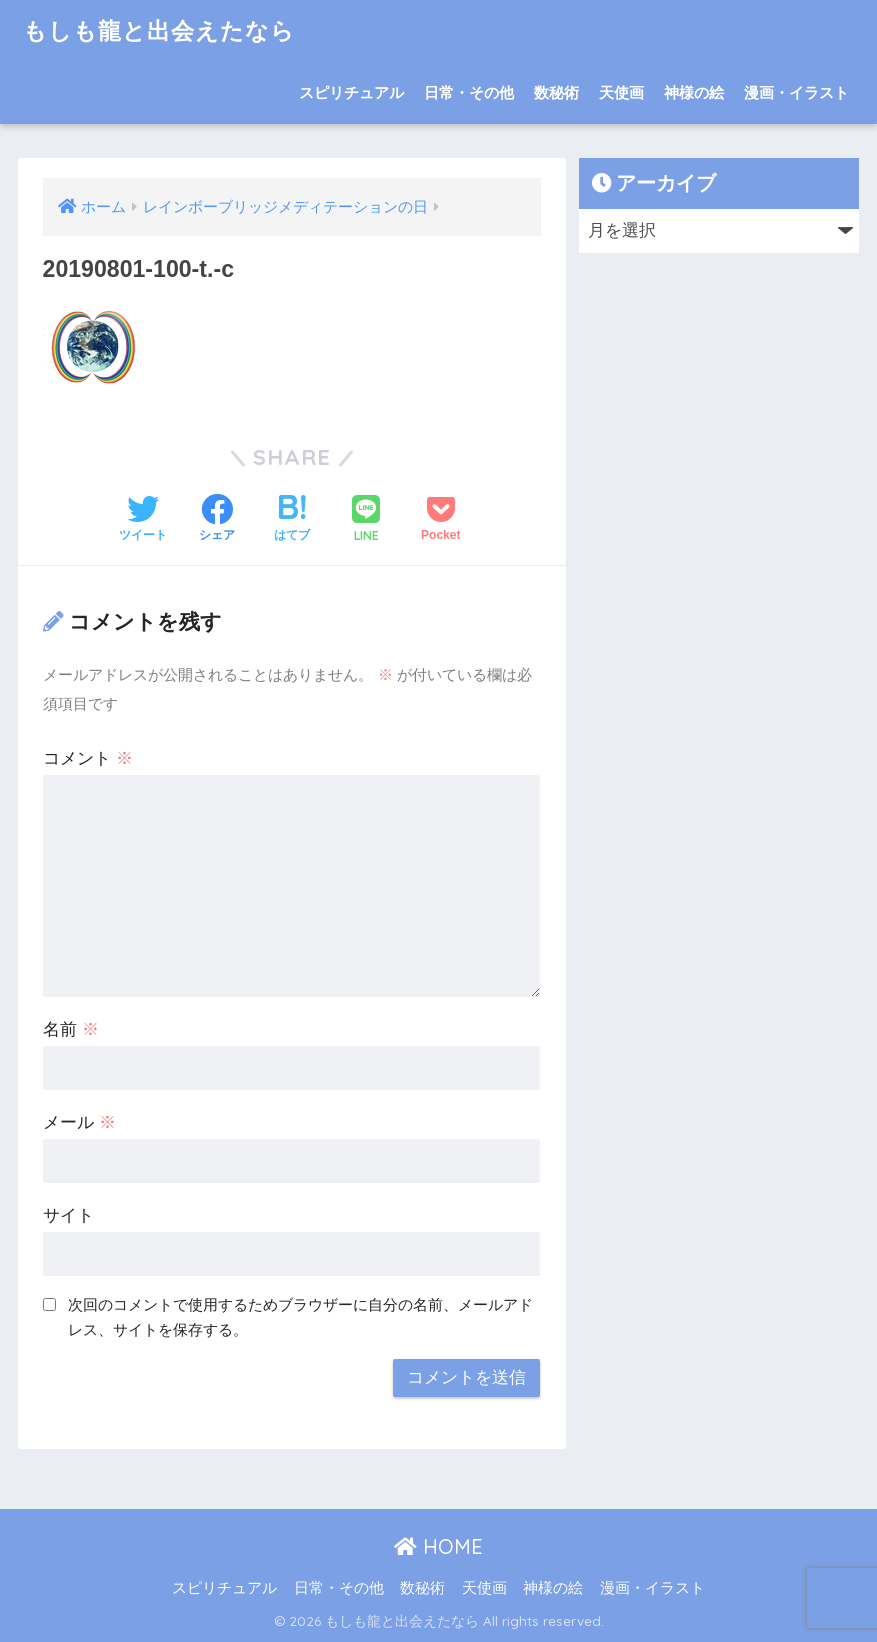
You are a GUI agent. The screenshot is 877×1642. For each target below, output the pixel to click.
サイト (68, 1215)
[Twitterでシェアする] (143, 520)
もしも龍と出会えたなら (159, 30)
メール (79, 1122)
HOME (438, 1546)
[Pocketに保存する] (440, 520)
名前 (71, 1029)
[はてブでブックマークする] (292, 520)
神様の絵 (694, 92)
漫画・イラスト (796, 92)
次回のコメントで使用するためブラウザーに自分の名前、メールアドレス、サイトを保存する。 (300, 1317)
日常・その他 (469, 92)
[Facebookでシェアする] (217, 520)
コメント (88, 758)
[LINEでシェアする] (366, 520)
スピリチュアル (351, 92)
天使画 (621, 92)
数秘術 (556, 92)
